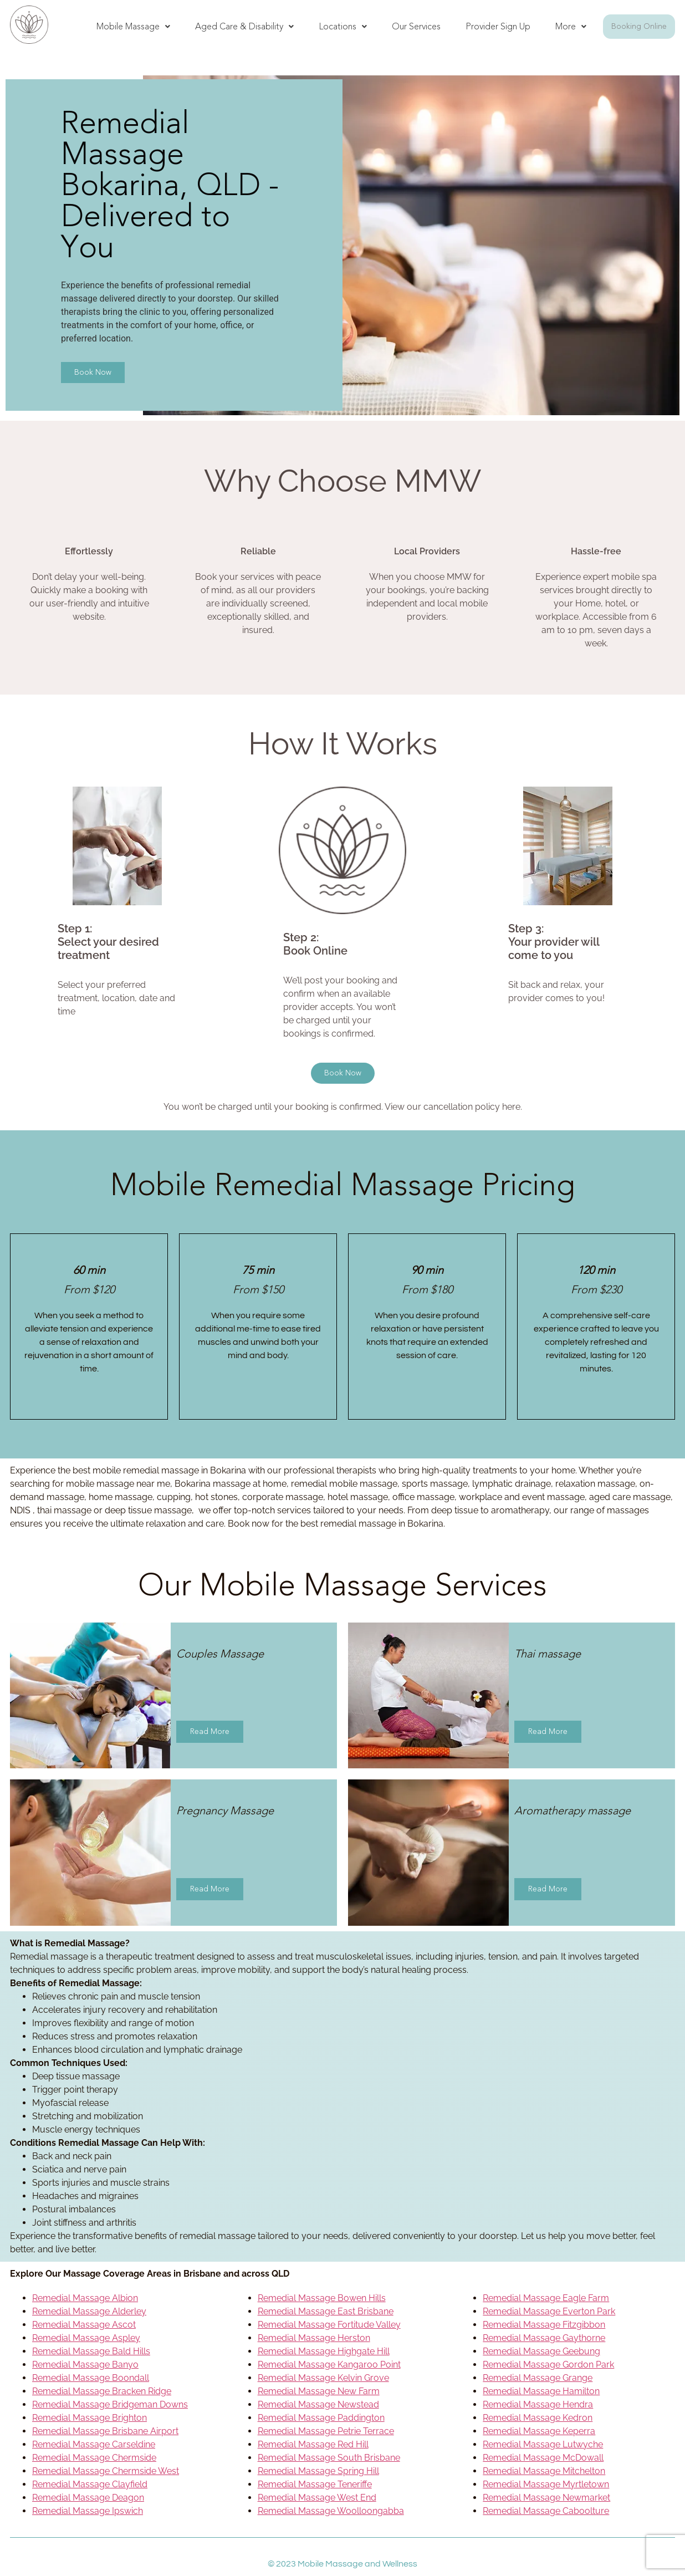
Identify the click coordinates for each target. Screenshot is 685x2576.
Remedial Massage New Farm (319, 2391)
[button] (133, 26)
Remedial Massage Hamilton (541, 2391)
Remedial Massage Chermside (94, 2457)
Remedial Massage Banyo (85, 2364)
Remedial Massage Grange (537, 2378)
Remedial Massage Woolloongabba (331, 2511)
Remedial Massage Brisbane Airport (105, 2431)
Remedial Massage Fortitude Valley (329, 2324)
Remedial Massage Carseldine (93, 2444)
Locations (343, 26)
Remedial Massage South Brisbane (329, 2457)
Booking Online (639, 26)
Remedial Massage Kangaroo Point (329, 2364)
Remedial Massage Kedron (537, 2417)
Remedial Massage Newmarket (546, 2497)
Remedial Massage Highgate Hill (324, 2351)
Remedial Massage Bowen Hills (322, 2298)
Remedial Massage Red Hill (313, 2444)
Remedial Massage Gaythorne (544, 2338)
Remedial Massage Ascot (84, 2324)
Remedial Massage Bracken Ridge (101, 2391)
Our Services (416, 26)
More (570, 26)
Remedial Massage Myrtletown (546, 2484)
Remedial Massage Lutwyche (543, 2444)
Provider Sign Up (498, 26)
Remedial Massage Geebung (541, 2351)
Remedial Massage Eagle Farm (546, 2298)
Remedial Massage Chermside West (105, 2471)
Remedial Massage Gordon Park (548, 2364)
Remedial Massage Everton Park (549, 2311)
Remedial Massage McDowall (543, 2457)
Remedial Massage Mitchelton (544, 2471)
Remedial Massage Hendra (538, 2404)
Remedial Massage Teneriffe (315, 2484)
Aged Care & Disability (244, 26)
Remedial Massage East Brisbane (325, 2311)
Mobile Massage (133, 26)
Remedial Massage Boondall (90, 2378)
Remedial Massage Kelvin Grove (323, 2378)
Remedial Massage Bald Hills (91, 2351)
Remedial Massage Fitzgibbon (544, 2324)
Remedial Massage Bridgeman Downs (110, 2404)
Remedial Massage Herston (314, 2338)
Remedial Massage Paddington (321, 2417)
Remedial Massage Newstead (318, 2404)
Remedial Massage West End (317, 2497)
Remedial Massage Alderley (89, 2311)
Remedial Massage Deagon (88, 2497)
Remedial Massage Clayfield (89, 2484)
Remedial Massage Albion (85, 2298)
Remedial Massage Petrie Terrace (326, 2431)
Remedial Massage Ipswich (87, 2511)
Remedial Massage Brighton (89, 2417)
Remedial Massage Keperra (539, 2431)
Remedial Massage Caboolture (546, 2511)
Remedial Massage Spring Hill (318, 2471)
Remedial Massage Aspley (86, 2338)
